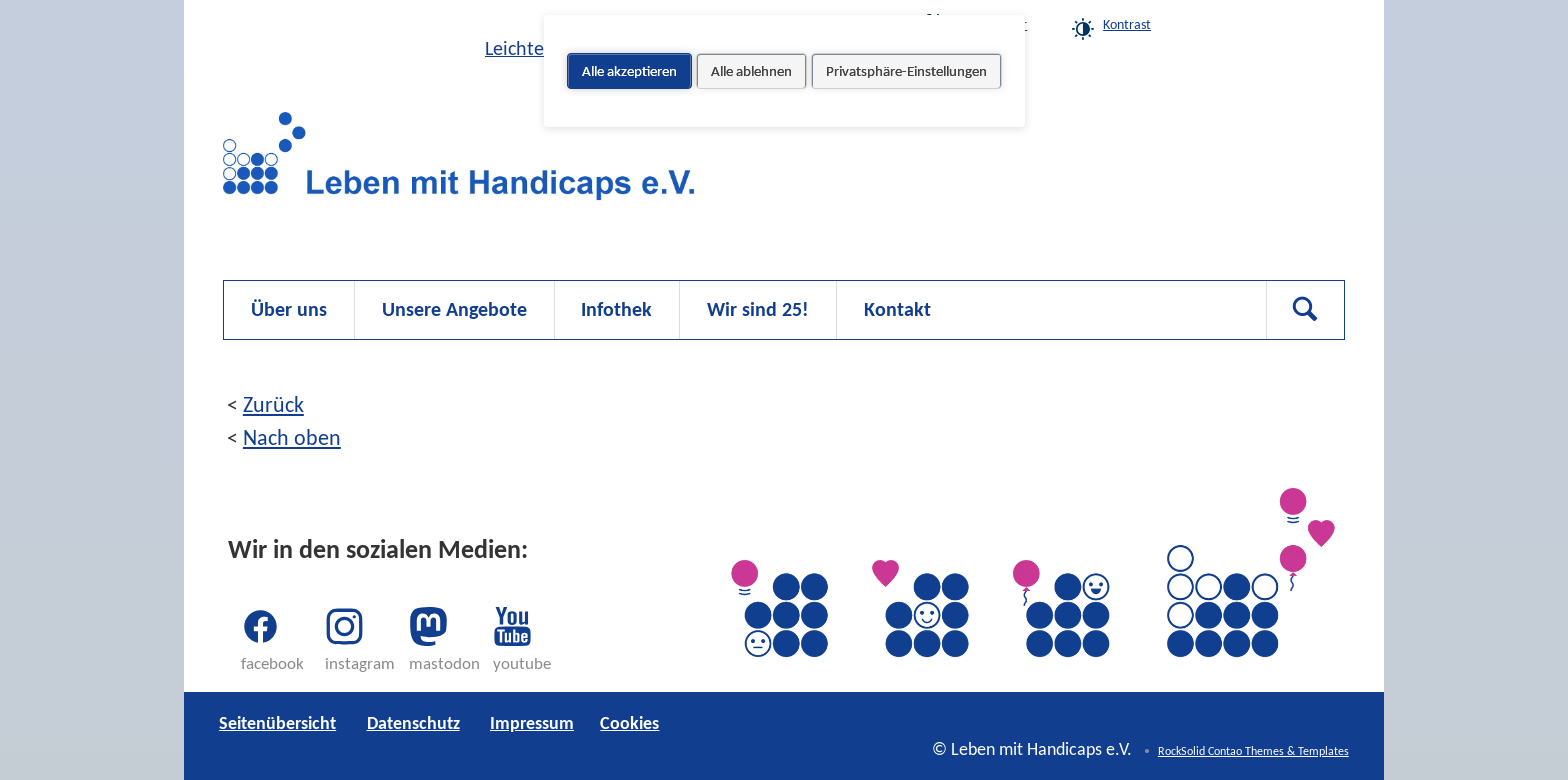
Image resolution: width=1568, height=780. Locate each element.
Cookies (1245, 24)
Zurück (273, 404)
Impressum (532, 723)
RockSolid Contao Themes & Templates (1253, 751)
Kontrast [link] (1127, 24)
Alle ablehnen (751, 71)
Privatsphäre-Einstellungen (906, 71)
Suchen (1305, 310)
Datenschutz (413, 723)
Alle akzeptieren (629, 71)
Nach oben (292, 437)
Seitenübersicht (277, 723)
